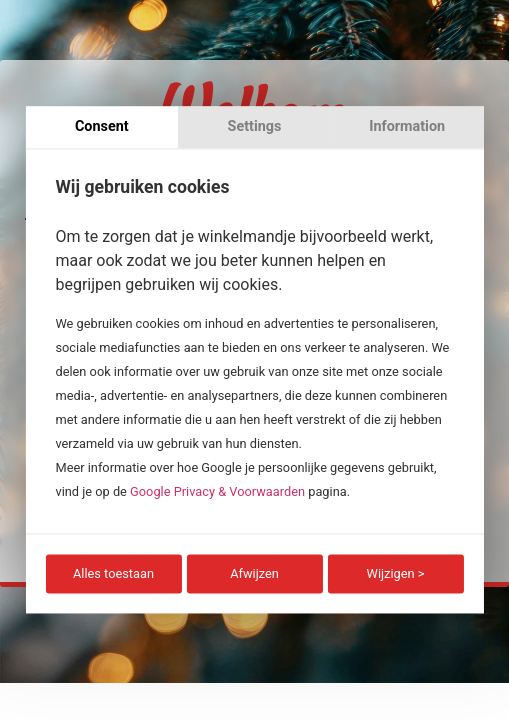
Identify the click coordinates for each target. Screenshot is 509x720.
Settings (255, 126)
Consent (102, 126)
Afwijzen (254, 573)
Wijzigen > (396, 573)
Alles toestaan (113, 573)
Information (407, 126)
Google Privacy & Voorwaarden (217, 491)
